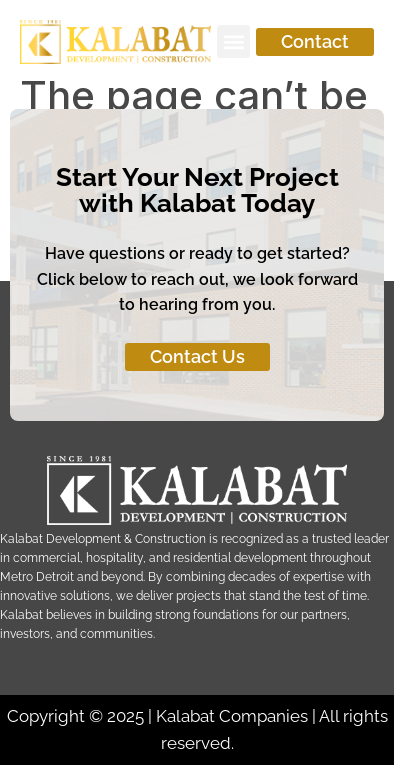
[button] (233, 41)
